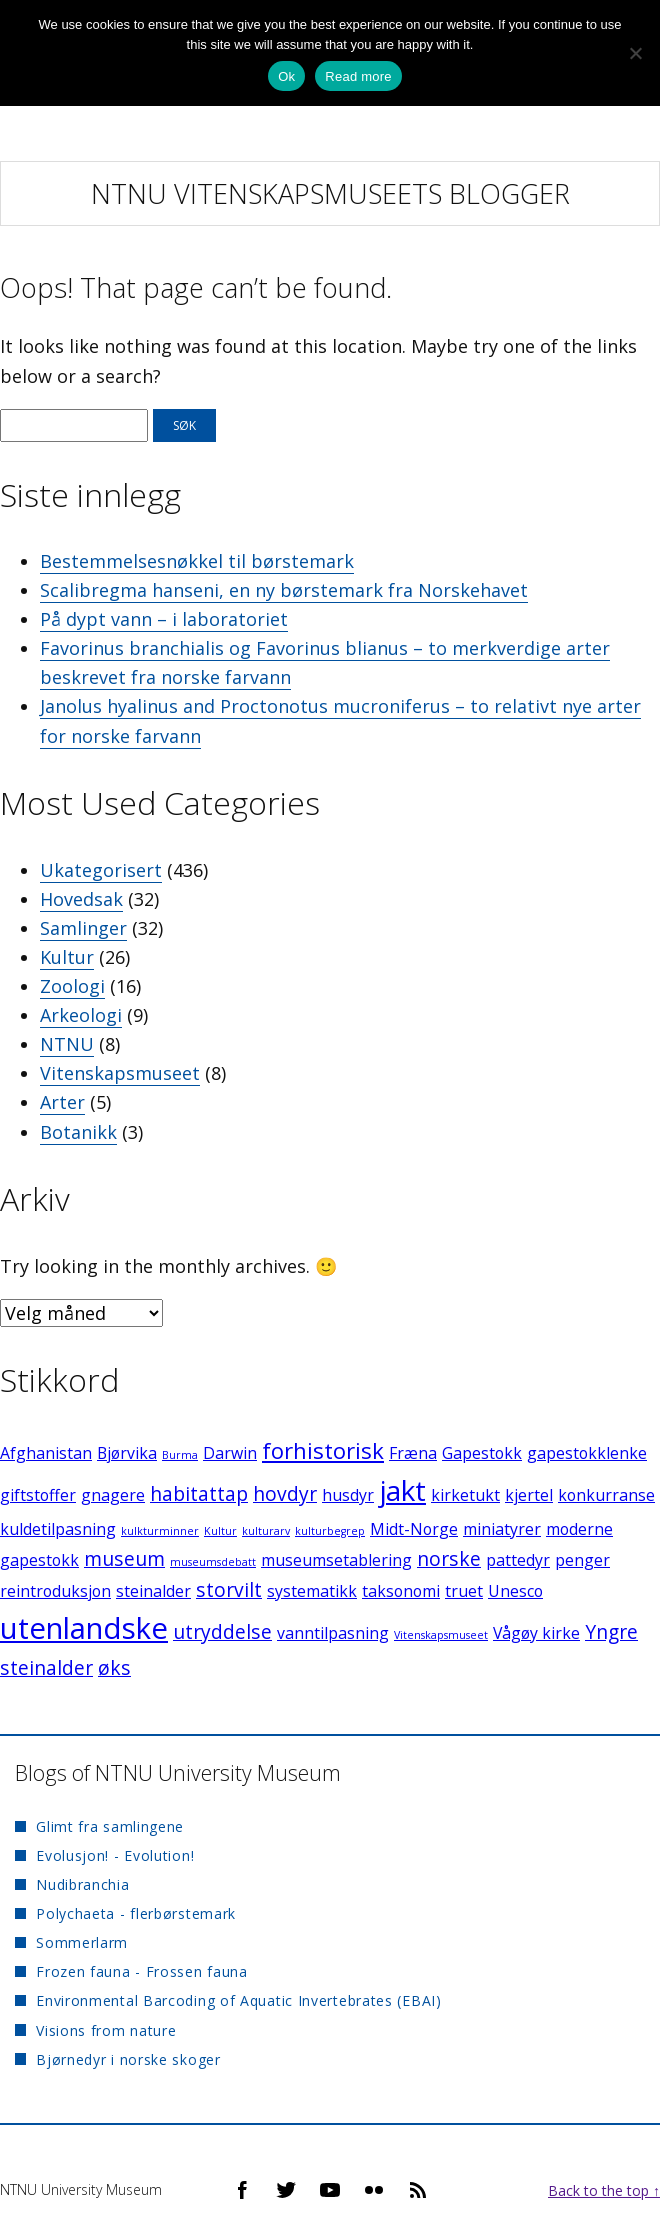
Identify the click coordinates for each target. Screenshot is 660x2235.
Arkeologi (81, 1015)
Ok (286, 76)
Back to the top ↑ (604, 2190)
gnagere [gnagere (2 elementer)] (113, 1495)
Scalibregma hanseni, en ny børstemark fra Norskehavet (284, 590)
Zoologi (72, 986)
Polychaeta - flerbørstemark (136, 1913)
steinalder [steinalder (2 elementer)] (153, 1591)
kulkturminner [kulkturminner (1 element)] (160, 1531)
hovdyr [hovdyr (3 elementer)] (285, 1493)
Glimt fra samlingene (110, 1826)
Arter (62, 1102)
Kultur (67, 957)
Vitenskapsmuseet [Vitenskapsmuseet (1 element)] (441, 1635)
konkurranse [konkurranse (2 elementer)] (606, 1495)
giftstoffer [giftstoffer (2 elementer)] (38, 1495)
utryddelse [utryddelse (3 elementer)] (222, 1631)
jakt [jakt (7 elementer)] (402, 1490)
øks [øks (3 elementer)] (114, 1667)
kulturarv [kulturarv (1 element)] (266, 1531)
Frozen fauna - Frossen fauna (142, 1971)
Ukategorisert (101, 870)
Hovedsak (81, 899)
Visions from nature (106, 2030)
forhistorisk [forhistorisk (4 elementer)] (323, 1450)
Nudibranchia (82, 1884)
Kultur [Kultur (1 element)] (220, 1531)
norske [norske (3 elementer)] (449, 1558)
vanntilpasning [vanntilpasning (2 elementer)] (333, 1633)
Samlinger (83, 928)
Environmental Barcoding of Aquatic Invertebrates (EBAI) (239, 2000)
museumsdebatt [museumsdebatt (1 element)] (213, 1562)
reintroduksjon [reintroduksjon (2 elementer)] (55, 1591)
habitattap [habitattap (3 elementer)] (199, 1493)
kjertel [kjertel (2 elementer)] (529, 1495)
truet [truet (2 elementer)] (464, 1591)
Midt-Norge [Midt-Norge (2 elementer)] (414, 1529)
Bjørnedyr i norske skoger (128, 2059)
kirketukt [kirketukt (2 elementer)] (465, 1495)
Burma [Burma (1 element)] (180, 1455)
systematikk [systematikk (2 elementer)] (312, 1591)
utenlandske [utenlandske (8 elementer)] (84, 1628)
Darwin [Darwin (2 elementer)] (230, 1453)
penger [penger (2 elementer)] (582, 1560)
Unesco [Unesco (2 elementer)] (515, 1591)
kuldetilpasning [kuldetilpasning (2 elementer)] (58, 1529)
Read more (358, 76)
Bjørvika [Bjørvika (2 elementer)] (127, 1453)
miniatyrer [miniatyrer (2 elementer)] (502, 1529)
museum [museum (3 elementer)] (124, 1558)
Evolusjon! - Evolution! (115, 1855)
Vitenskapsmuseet (120, 1073)
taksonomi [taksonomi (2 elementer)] (401, 1591)
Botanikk (78, 1132)
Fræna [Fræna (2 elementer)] (413, 1453)
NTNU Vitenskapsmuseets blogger (330, 193)
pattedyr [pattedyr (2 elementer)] (518, 1560)
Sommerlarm (82, 1942)
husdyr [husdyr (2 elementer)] (348, 1495)
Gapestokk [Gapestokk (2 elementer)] (482, 1453)
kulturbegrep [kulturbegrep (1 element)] (330, 1531)
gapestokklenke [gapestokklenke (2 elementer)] (587, 1453)
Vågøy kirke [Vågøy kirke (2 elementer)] (536, 1633)
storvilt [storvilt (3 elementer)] (229, 1589)
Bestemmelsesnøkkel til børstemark (197, 561)
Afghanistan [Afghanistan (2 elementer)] (46, 1453)
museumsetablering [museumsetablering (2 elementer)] (336, 1560)
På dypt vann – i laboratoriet (164, 619)
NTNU (67, 1044)
